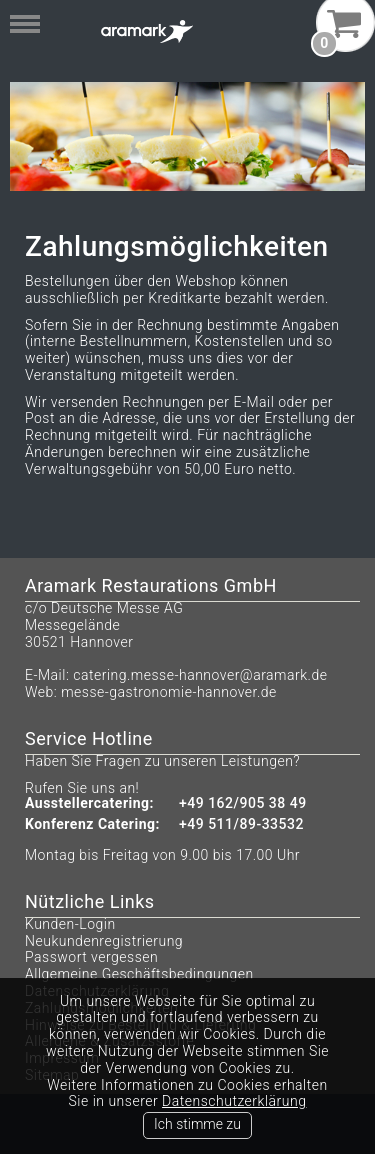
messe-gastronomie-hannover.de (169, 692)
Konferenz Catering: (92, 824)
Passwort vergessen (91, 957)
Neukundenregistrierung (104, 941)
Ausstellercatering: (89, 803)
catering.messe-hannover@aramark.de (200, 675)
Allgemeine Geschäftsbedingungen (139, 974)
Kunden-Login (70, 924)
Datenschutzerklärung (234, 1101)
